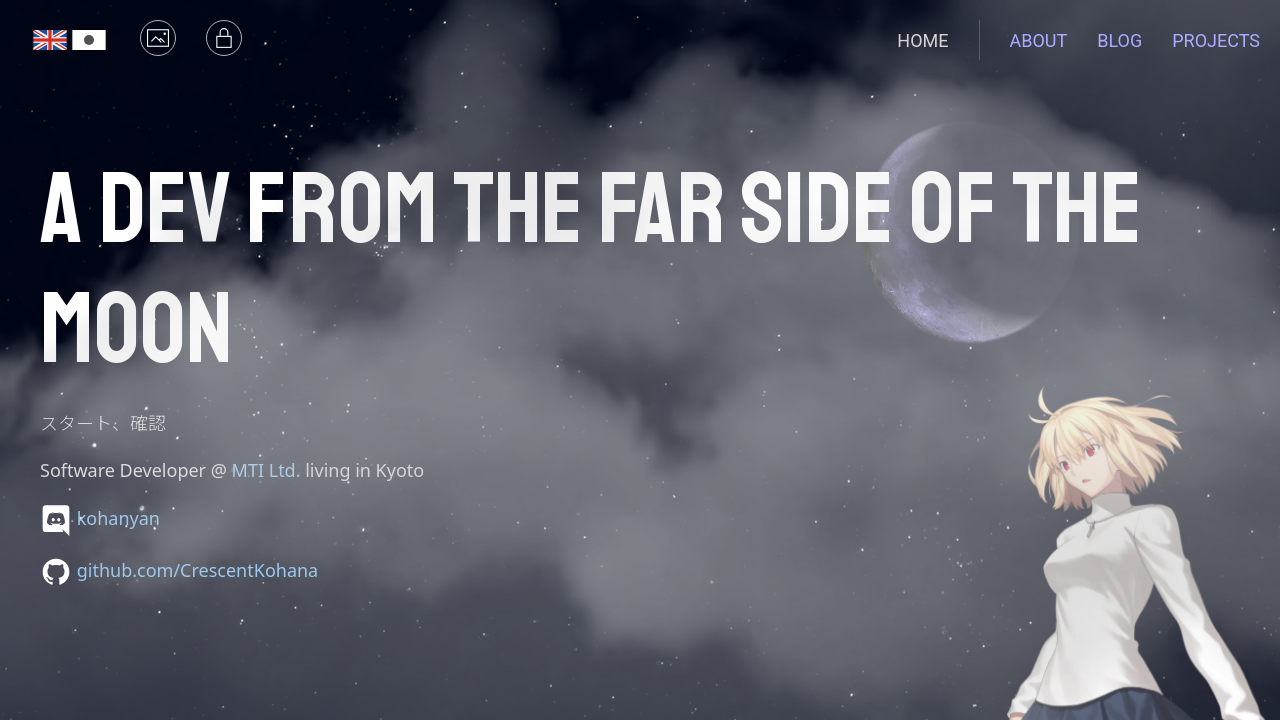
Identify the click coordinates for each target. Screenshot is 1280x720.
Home (922, 40)
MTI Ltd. (266, 470)
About (1039, 40)
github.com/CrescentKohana (198, 570)
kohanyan (118, 518)
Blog (1119, 40)
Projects (1216, 40)
